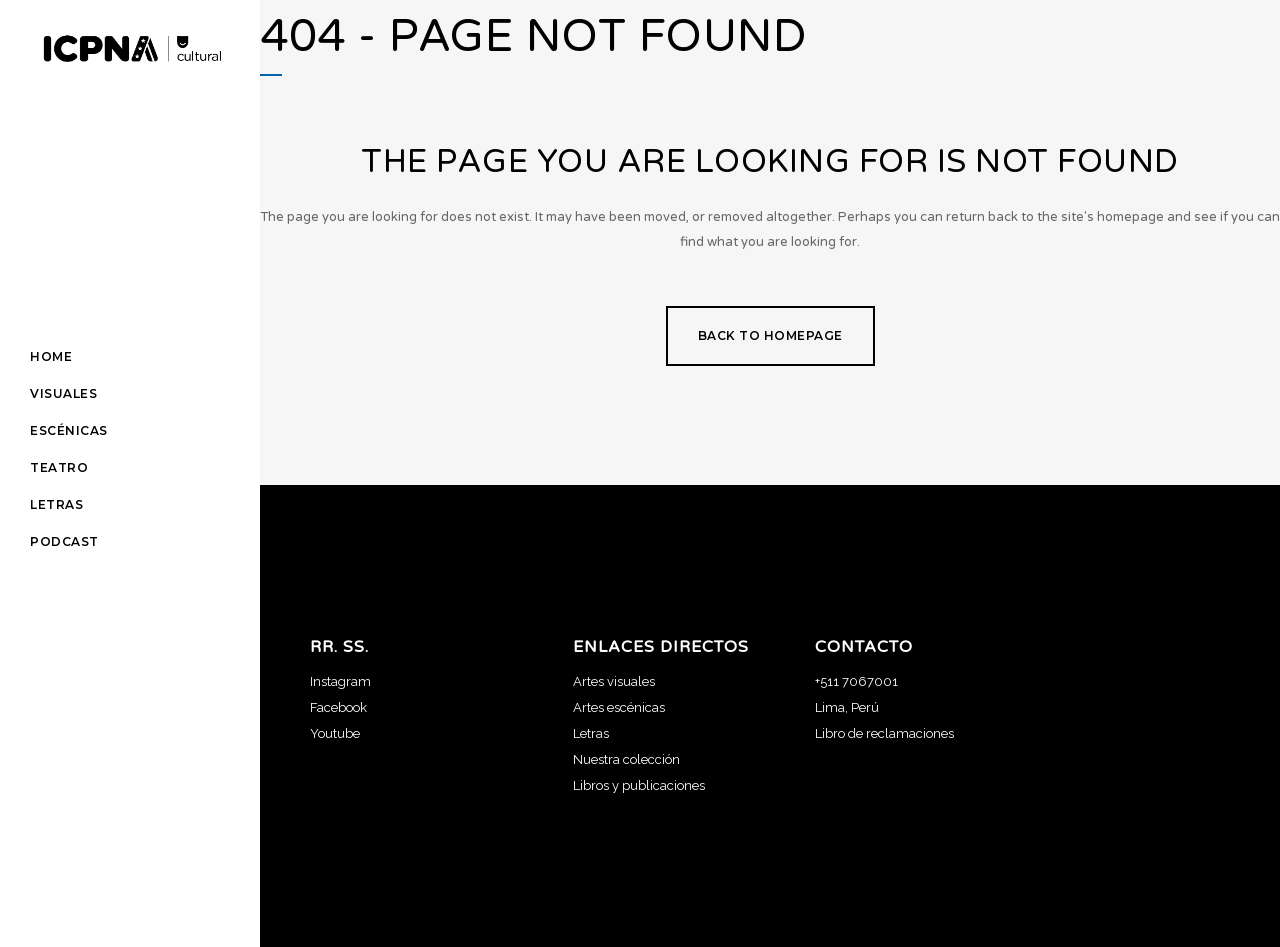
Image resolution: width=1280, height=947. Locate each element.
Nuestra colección (626, 759)
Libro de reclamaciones (884, 733)
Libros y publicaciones (639, 785)
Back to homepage (770, 335)
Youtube (335, 733)
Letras (591, 733)
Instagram (340, 681)
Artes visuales (614, 681)
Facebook (338, 707)
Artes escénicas (619, 707)
